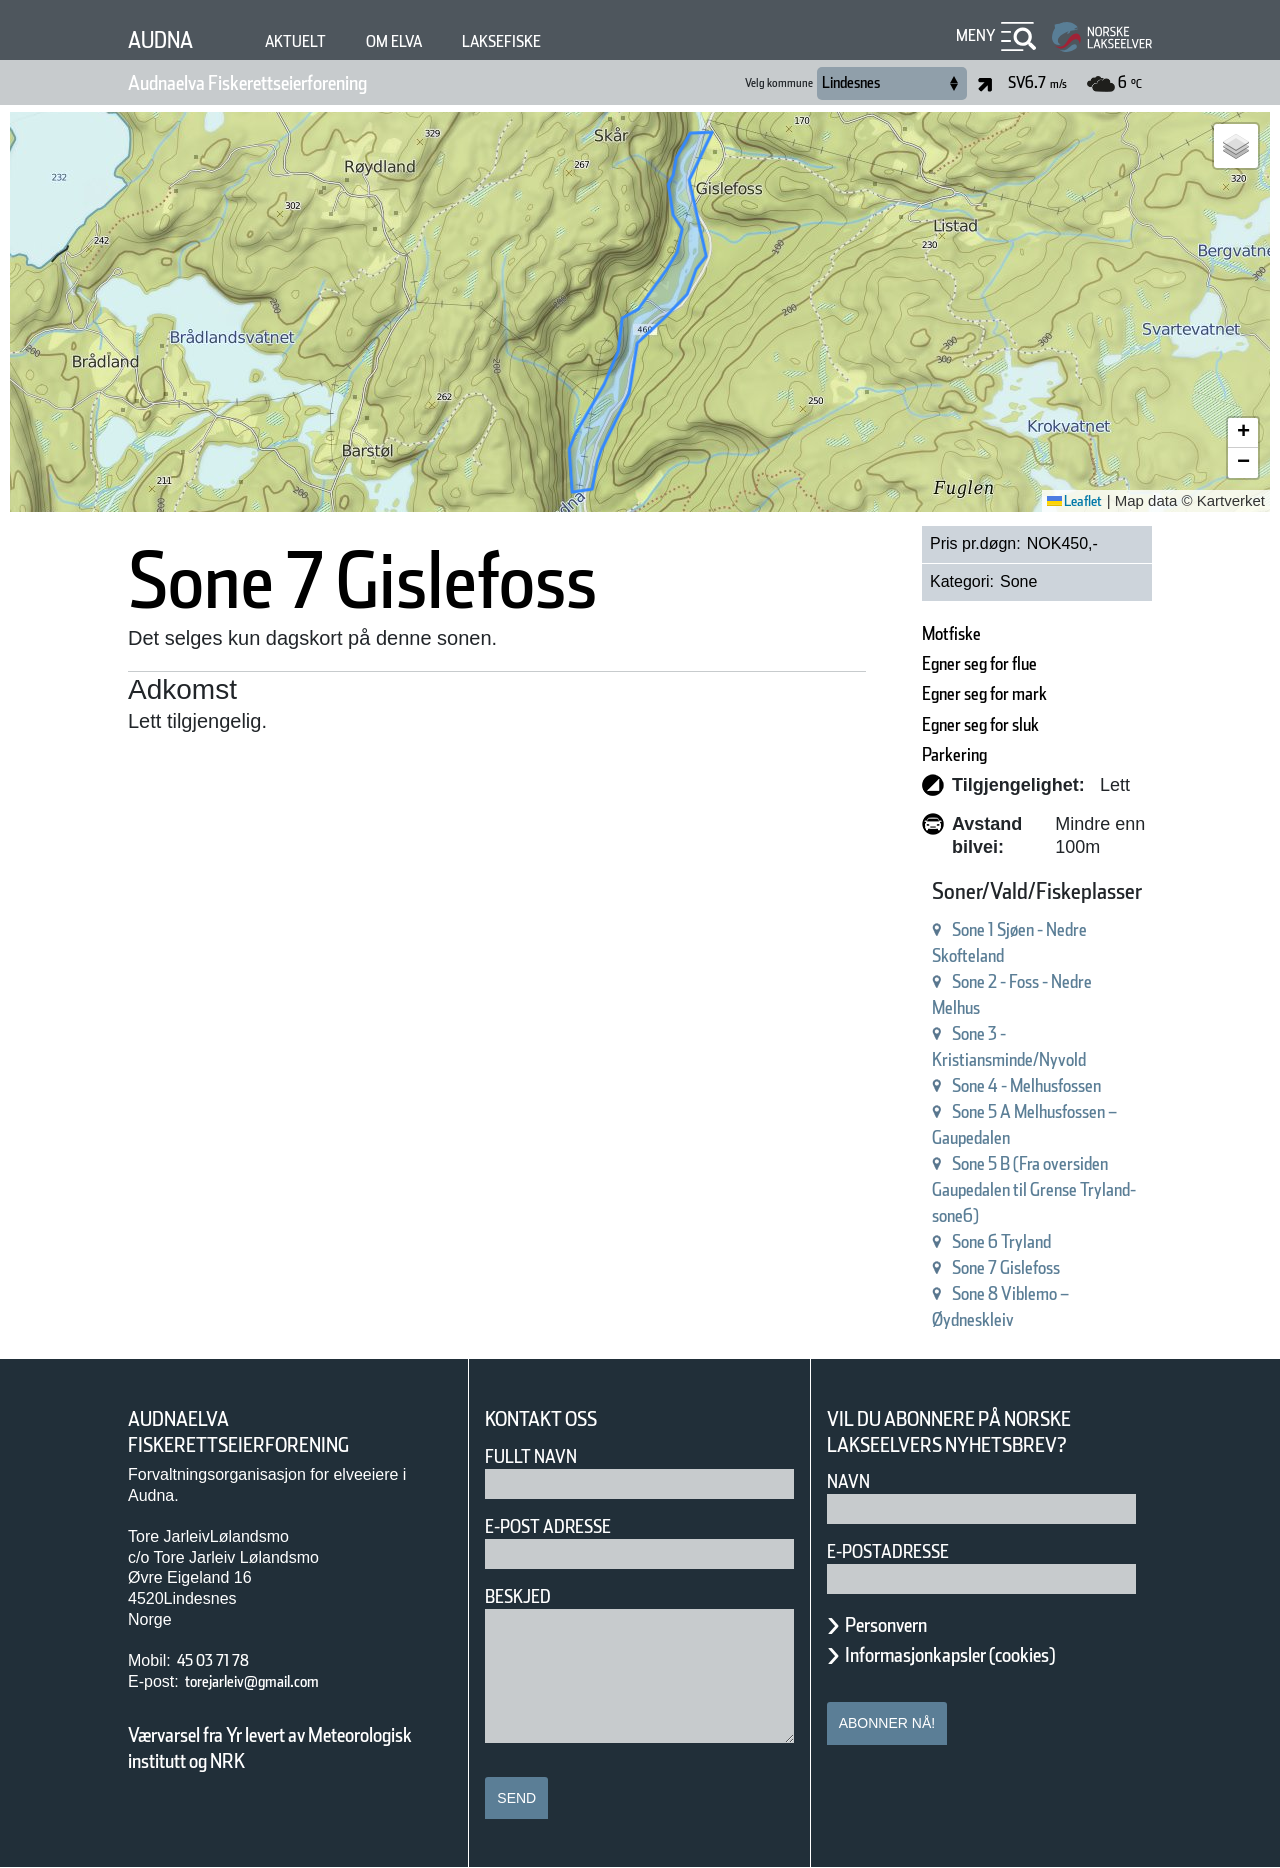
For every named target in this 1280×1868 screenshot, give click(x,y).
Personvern (901, 1625)
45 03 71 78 (225, 1660)
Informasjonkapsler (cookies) (989, 1655)
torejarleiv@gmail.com (275, 1681)
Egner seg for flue (937, 663)
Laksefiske (546, 41)
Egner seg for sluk (938, 724)
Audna (168, 39)
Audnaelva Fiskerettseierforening (292, 83)
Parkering (899, 754)
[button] (1236, 146)
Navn (852, 1481)
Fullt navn (539, 1456)
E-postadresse (901, 1551)
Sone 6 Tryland (953, 1241)
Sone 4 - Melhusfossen (988, 1085)
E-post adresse (562, 1526)
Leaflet (1067, 501)
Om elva (423, 41)
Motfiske (894, 633)
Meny (973, 35)
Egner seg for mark (943, 693)
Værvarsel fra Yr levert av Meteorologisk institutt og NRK (280, 1748)
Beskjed (524, 1596)
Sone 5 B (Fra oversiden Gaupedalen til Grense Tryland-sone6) (984, 1189)
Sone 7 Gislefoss (961, 1267)
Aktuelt (314, 41)
